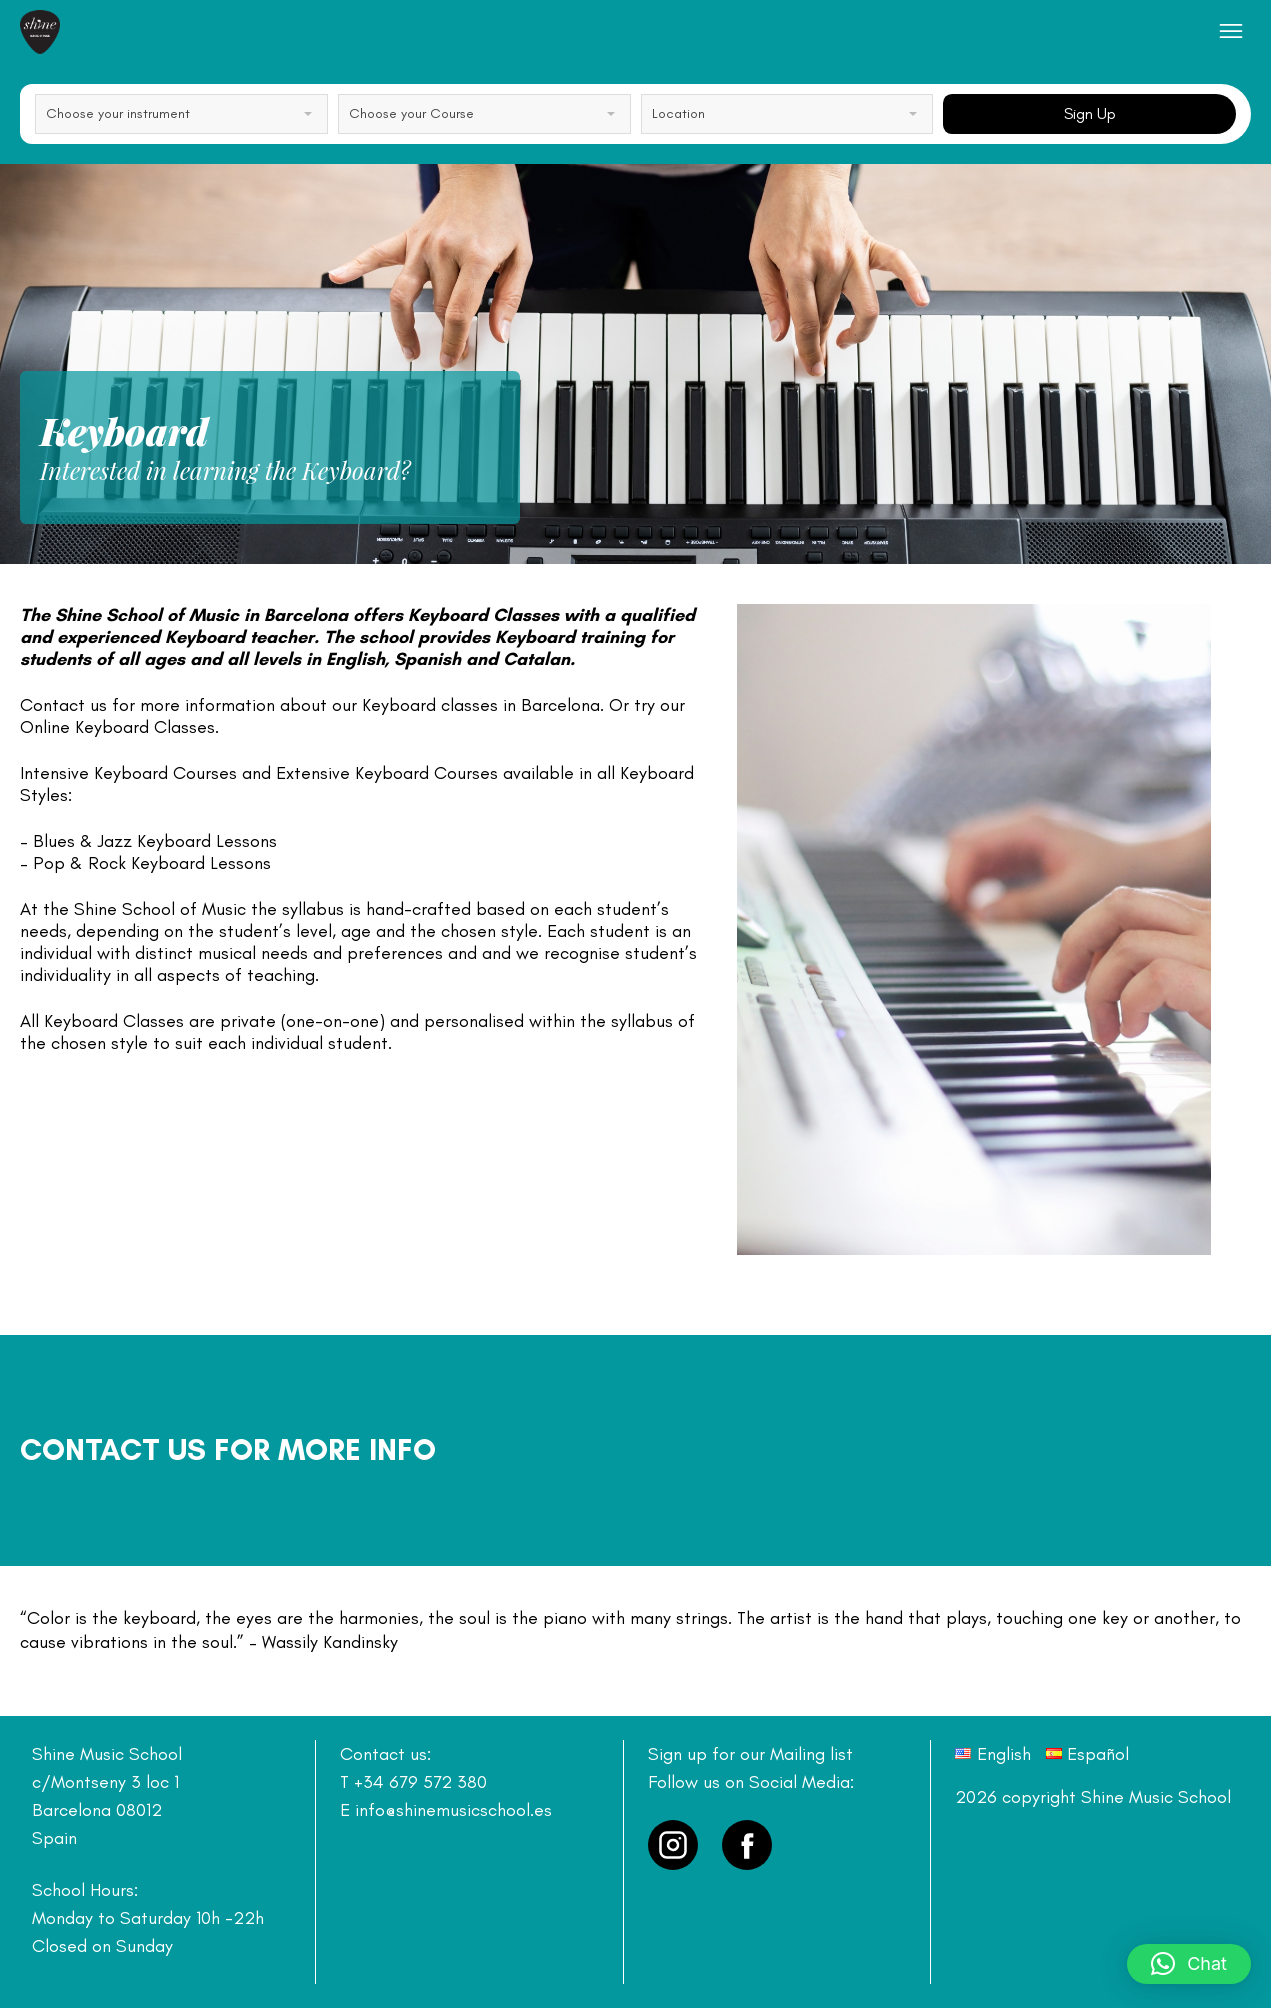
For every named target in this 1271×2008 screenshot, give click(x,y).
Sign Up (1090, 113)
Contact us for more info (228, 1449)
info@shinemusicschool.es (453, 1810)
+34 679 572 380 (420, 1782)
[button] (1189, 1964)
